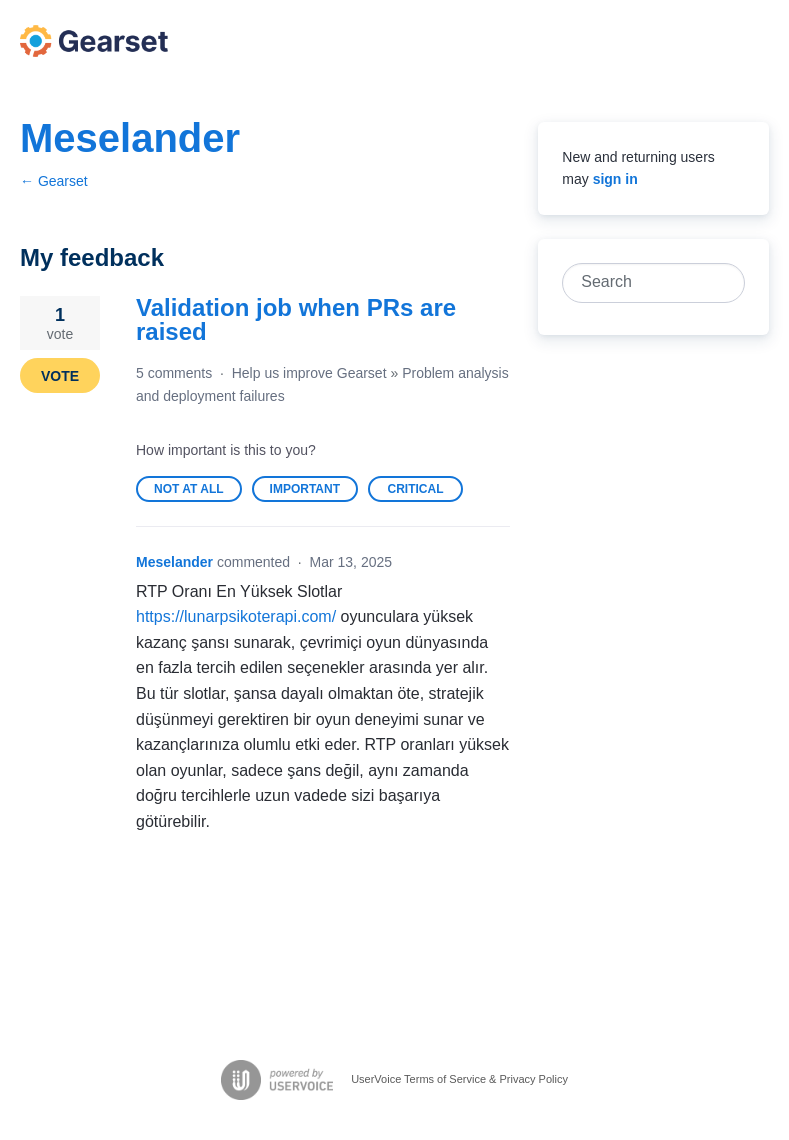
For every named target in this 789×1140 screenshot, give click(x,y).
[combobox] (642, 283)
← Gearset (54, 181)
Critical (425, 492)
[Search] (725, 283)
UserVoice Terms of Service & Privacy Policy (459, 1078)
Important (314, 492)
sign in (615, 179)
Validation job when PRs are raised (296, 319)
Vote (60, 376)
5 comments (174, 373)
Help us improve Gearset (309, 373)
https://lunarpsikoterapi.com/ (236, 616)
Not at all (198, 492)
